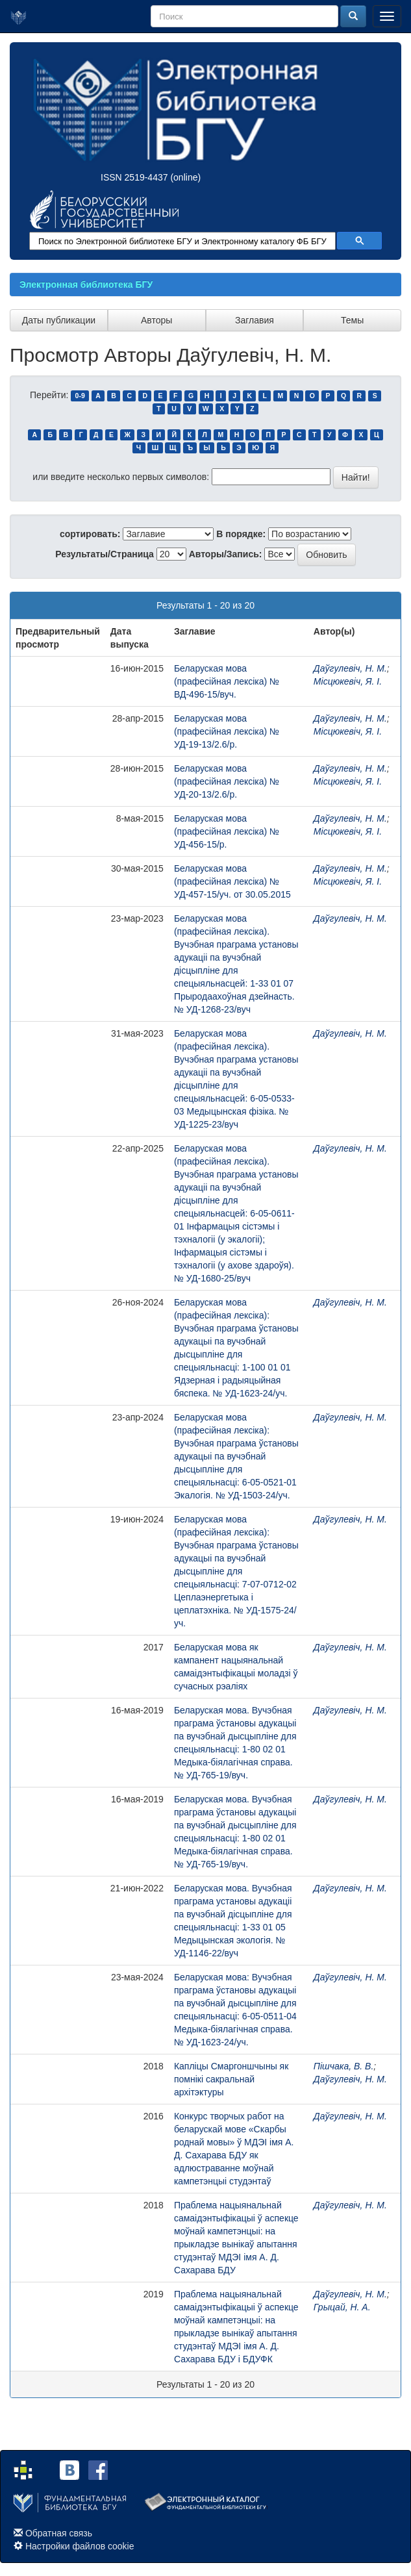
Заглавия (254, 320)
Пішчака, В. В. (343, 2066)
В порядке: (241, 534)
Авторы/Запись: (225, 554)
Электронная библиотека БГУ (86, 284)
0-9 (80, 395)
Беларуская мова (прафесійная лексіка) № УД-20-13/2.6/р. (226, 781)
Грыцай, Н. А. (342, 2307)
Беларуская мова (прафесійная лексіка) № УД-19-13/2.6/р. (226, 731)
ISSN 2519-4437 (134, 177)
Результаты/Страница (104, 554)
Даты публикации (58, 320)
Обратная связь (58, 2533)
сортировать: (90, 534)
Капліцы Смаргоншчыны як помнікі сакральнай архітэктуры (231, 2079)
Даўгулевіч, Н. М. (350, 668)
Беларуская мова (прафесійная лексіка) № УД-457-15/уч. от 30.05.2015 (232, 881)
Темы (352, 320)
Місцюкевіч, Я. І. (348, 681)
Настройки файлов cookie (79, 2546)
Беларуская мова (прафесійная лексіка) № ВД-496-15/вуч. (226, 681)
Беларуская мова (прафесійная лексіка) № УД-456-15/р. (226, 831)
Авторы (156, 320)
